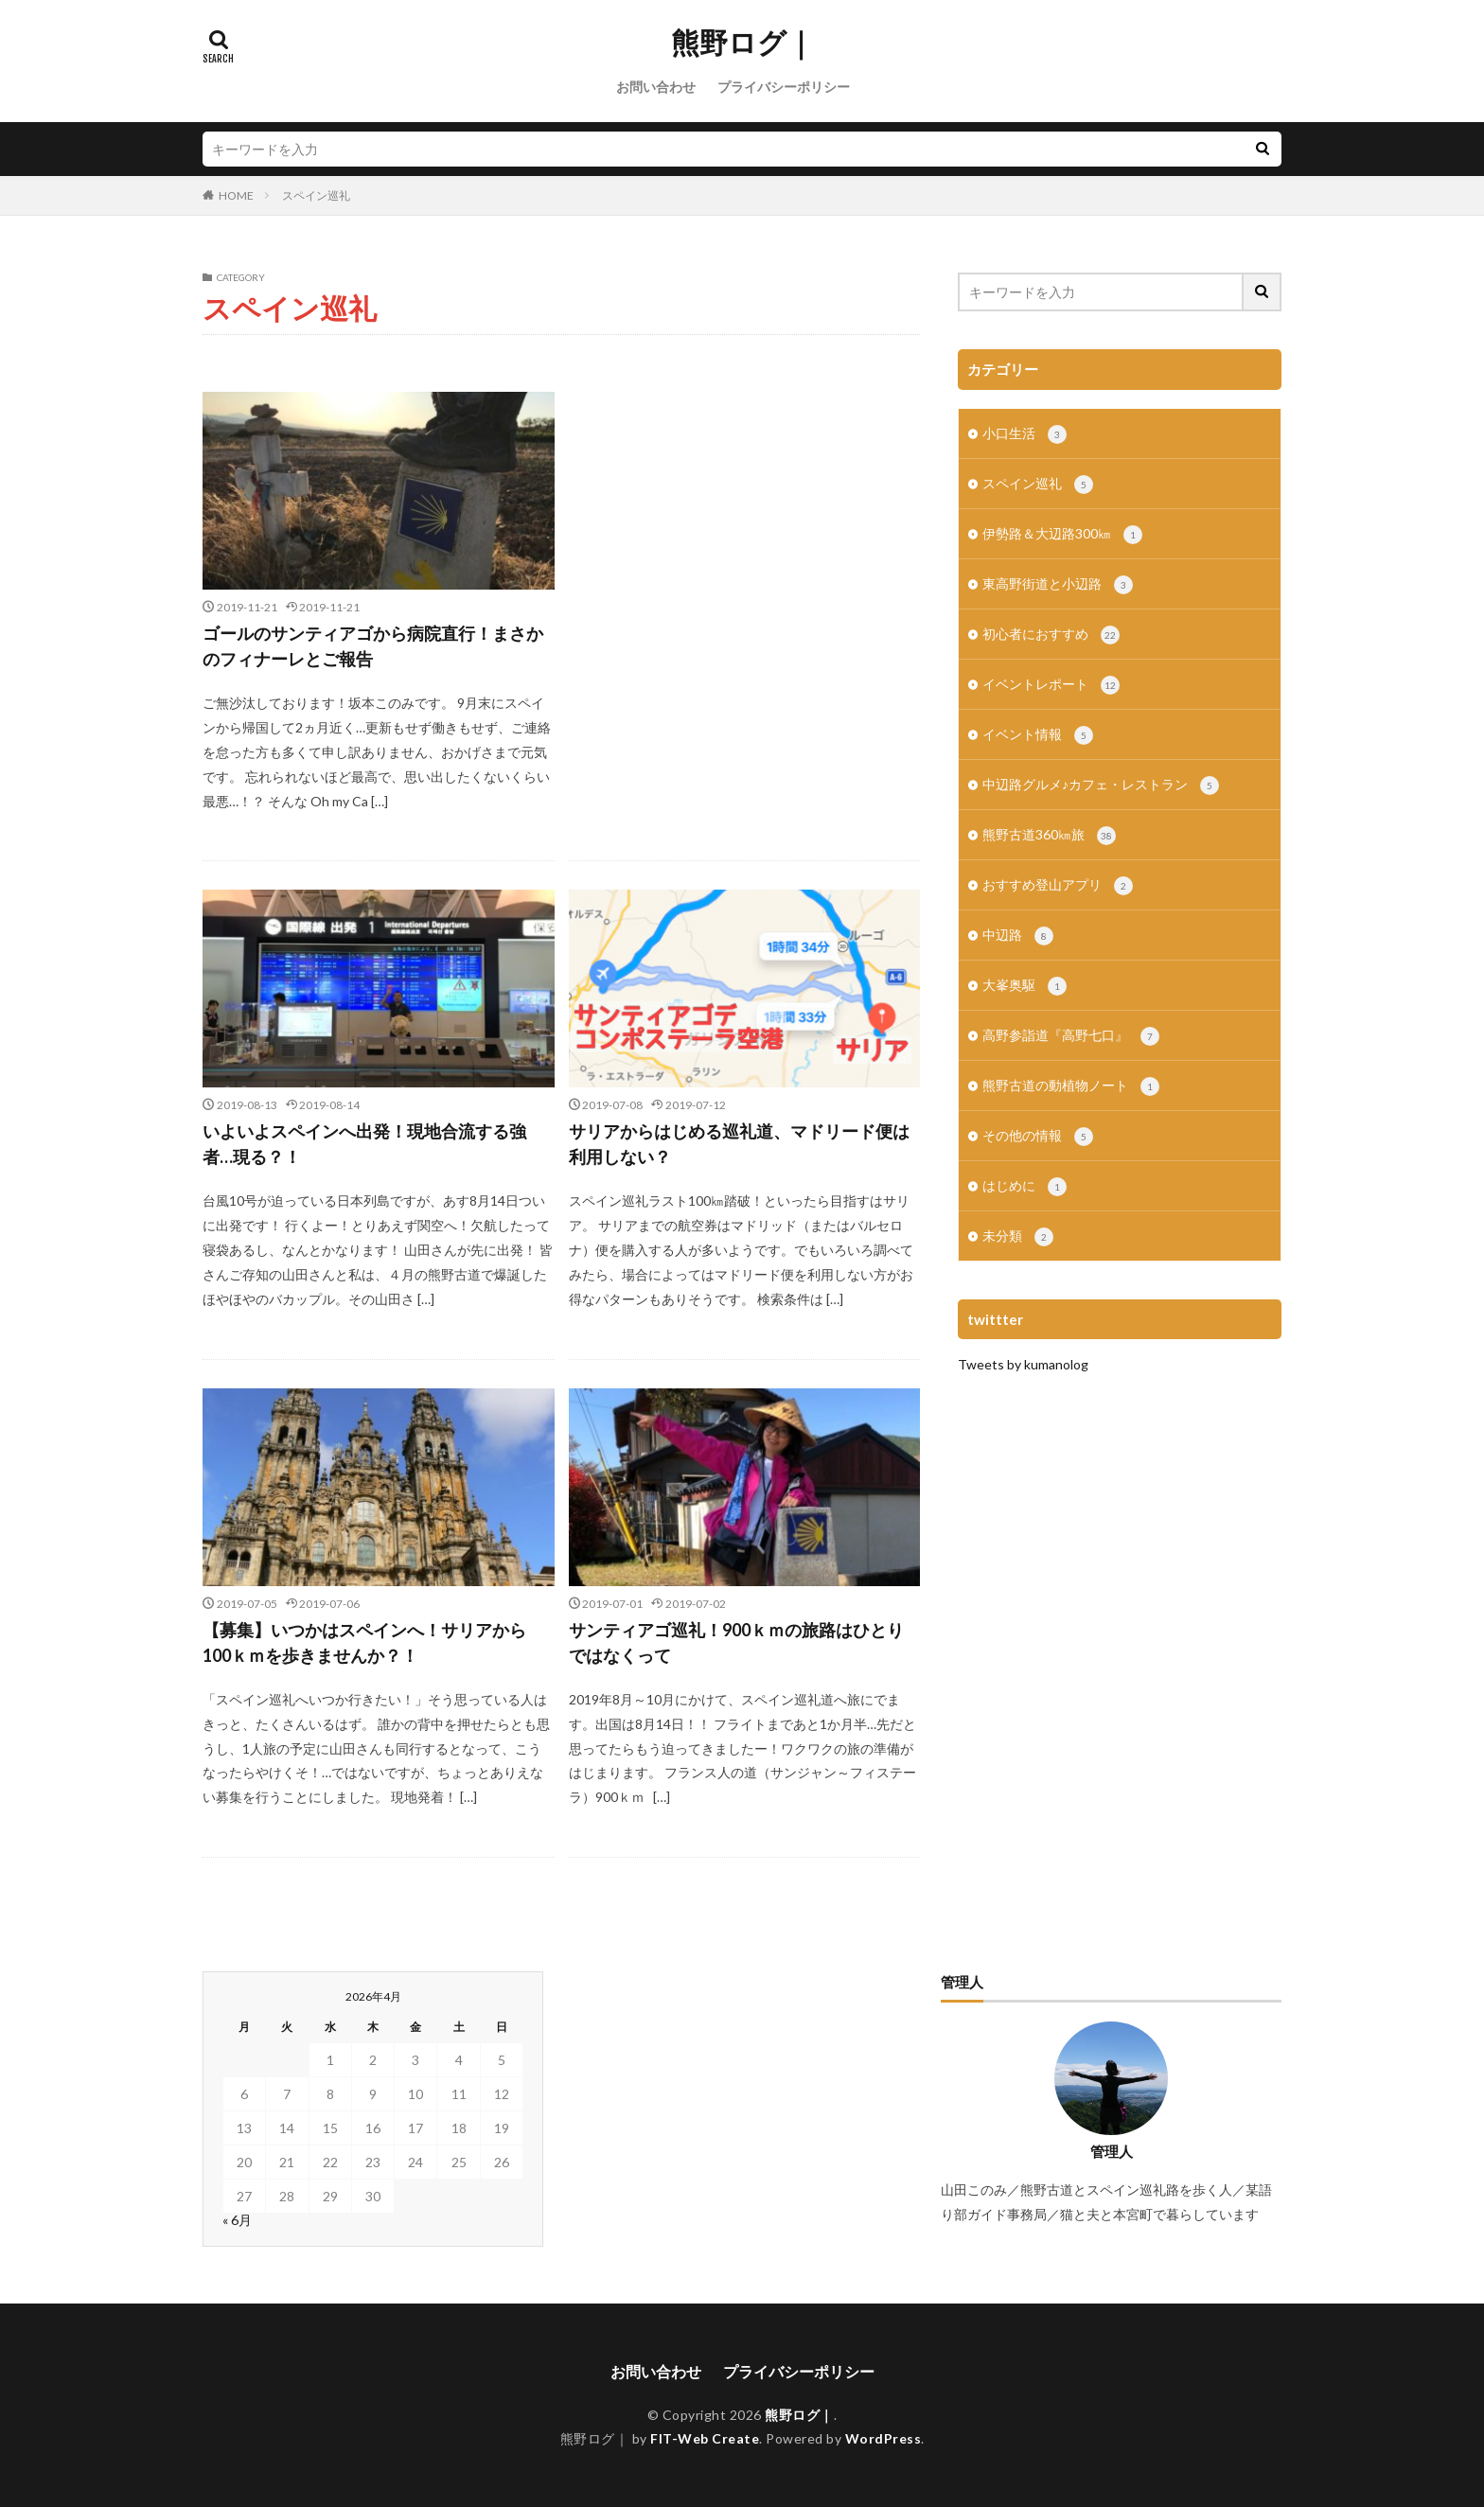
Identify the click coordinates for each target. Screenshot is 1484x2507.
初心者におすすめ (1051, 635)
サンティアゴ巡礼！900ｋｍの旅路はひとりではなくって (736, 1642)
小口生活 (1024, 434)
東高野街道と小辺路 (1057, 584)
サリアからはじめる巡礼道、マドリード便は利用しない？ (739, 1144)
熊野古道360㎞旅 (1049, 835)
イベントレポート (1051, 685)
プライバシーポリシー (783, 87)
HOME (236, 195)
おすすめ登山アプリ (1057, 885)
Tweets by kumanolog (1023, 1364)
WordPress (883, 2438)
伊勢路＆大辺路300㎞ (1062, 534)
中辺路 (1017, 936)
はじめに (1024, 1186)
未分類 (1017, 1236)
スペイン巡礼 (316, 195)
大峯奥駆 (1024, 986)
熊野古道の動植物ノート (1070, 1086)
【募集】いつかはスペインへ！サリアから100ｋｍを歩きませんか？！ (364, 1642)
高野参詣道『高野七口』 (1070, 1036)
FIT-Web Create (704, 2438)
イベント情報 (1037, 735)
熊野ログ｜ (742, 42)
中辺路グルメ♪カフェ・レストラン (1100, 785)
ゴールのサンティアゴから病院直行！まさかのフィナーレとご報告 (373, 646)
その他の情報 (1037, 1136)
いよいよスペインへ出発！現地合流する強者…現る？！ (364, 1144)
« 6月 (237, 2220)
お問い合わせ (656, 87)
